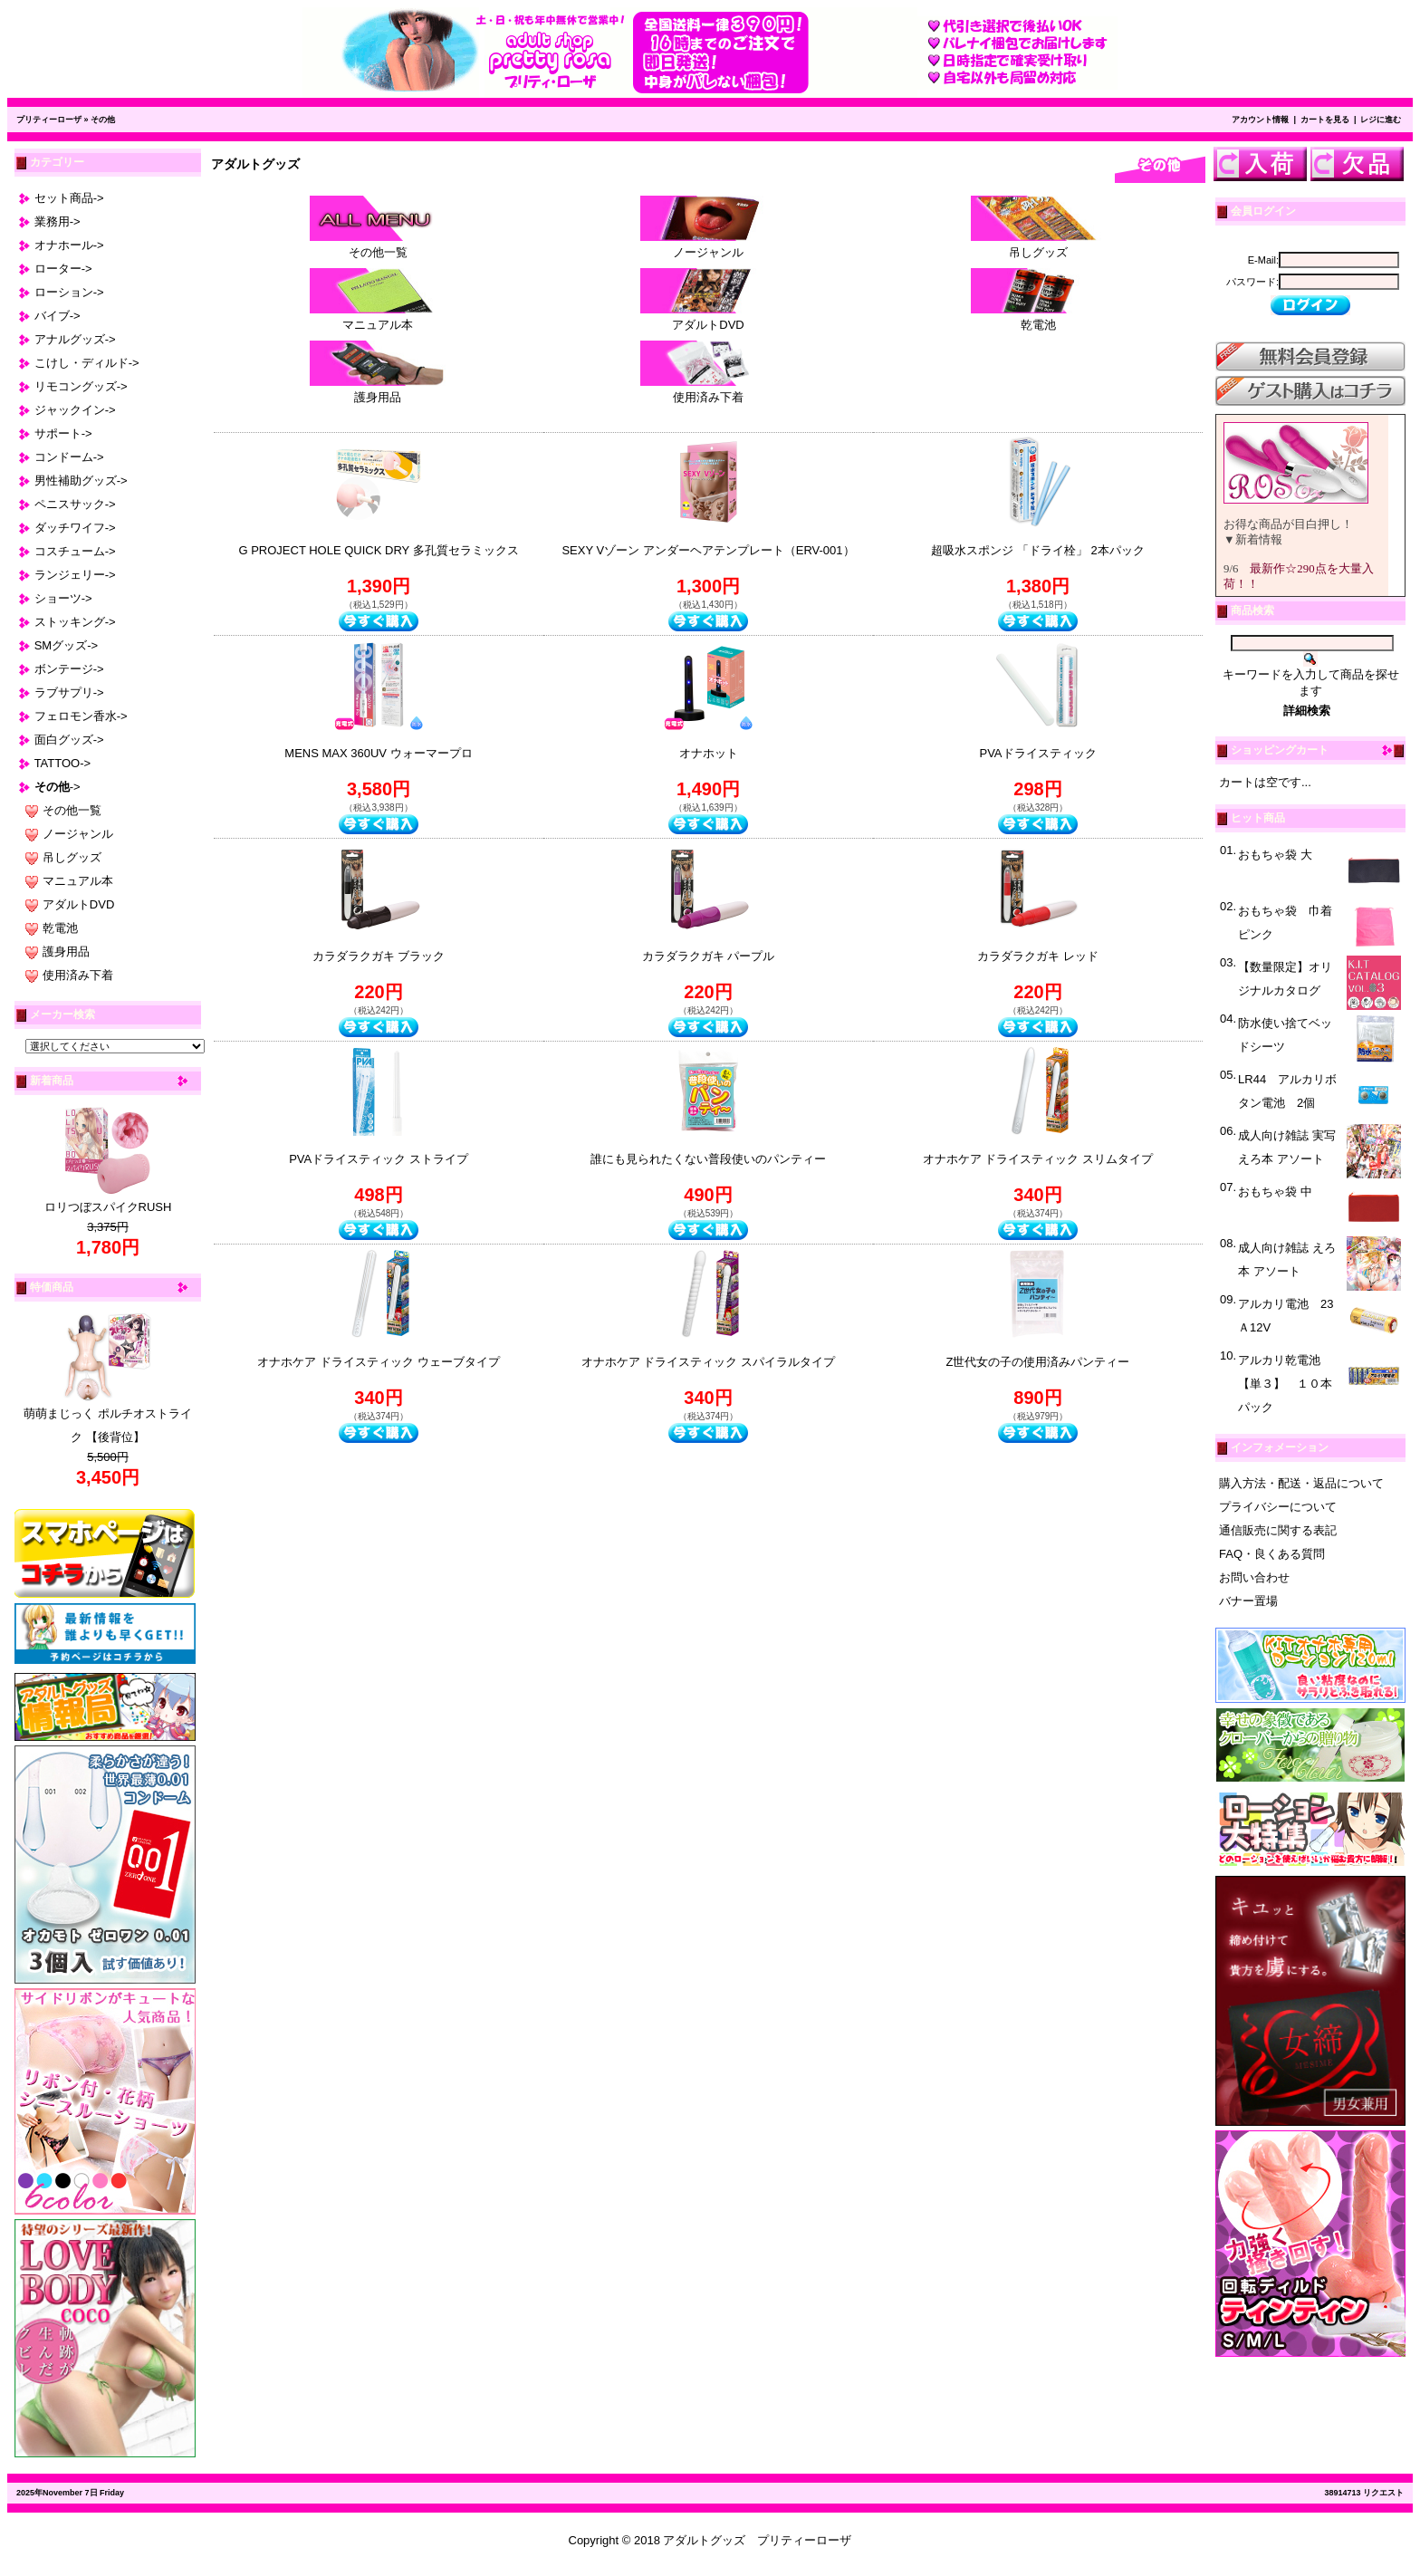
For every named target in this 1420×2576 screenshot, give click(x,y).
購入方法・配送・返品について (1301, 1483)
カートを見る (1324, 119)
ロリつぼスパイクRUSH (108, 1207)
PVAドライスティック (1037, 753)
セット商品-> (69, 198)
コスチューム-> (75, 551)
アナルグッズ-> (75, 339)
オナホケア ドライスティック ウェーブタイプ (378, 1362)
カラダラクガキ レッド (1038, 956)
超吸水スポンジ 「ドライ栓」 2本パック (1037, 550)
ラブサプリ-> (69, 692)
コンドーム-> (69, 457)
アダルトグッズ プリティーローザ (757, 2540)
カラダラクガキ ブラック (379, 956)
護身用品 (66, 951)
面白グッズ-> (69, 739)
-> (57, 786)
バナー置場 (1248, 1601)
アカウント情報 (1260, 119)
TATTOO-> (62, 763)
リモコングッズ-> (81, 386)
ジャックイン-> (75, 410)
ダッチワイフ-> (75, 527)
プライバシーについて (1278, 1507)
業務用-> (57, 221)
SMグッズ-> (66, 645)
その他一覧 (72, 810)
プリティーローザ (49, 119)
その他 (103, 119)
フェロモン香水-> (81, 716)
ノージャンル (78, 834)
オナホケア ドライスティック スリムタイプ (1038, 1159)
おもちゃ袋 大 (1275, 854)
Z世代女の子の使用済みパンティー (1038, 1362)
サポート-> (63, 433)
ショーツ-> (63, 598)
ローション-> (69, 292)
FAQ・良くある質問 (1272, 1554)
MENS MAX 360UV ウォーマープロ (378, 753)
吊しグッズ (72, 857)
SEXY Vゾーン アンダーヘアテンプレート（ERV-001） (707, 550)
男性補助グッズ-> (81, 480)
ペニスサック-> (75, 504)
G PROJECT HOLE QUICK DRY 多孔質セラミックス (378, 550)
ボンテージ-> (69, 669)
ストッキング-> (75, 622)
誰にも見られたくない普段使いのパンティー (708, 1159)
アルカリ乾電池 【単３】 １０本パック (1285, 1383)
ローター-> (63, 268)
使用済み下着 (78, 975)
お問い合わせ (1254, 1577)
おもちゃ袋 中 (1275, 1191)
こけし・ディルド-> (86, 363)
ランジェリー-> (75, 575)
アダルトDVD (78, 904)
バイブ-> (57, 315)
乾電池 (60, 928)
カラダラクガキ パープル (708, 956)
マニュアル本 (78, 881)
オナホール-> (69, 245)
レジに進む (1380, 119)
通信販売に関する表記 (1278, 1530)
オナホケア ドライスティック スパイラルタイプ (708, 1362)
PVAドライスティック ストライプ (378, 1159)
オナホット (708, 753)
